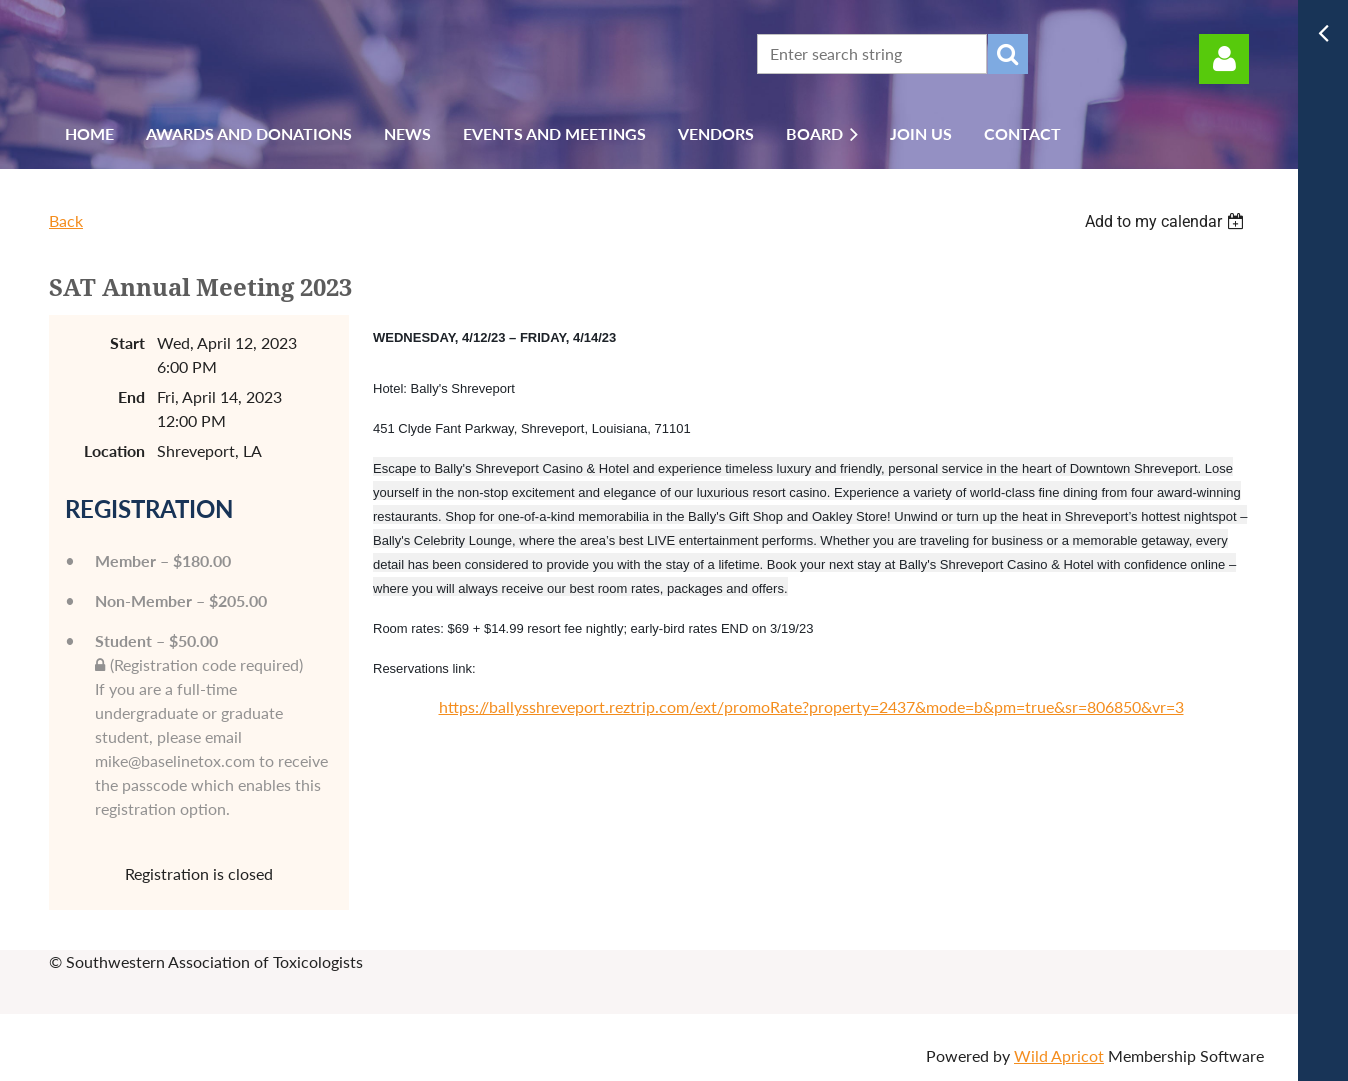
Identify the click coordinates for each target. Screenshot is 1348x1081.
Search (1008, 54)
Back (66, 220)
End (131, 396)
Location (114, 450)
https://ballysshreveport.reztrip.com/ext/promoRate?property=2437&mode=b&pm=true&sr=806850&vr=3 (811, 706)
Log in (1224, 59)
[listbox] (1167, 221)
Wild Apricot (1059, 1055)
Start (127, 342)
